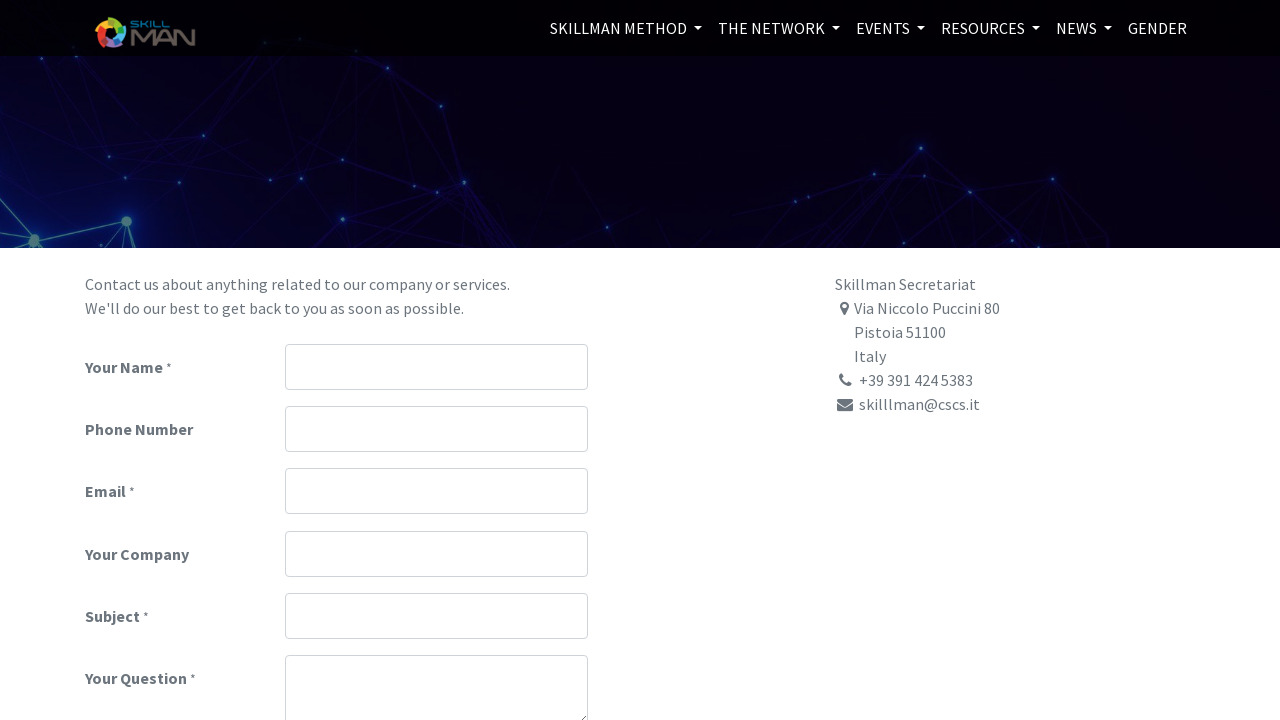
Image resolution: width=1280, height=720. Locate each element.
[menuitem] (1157, 28)
